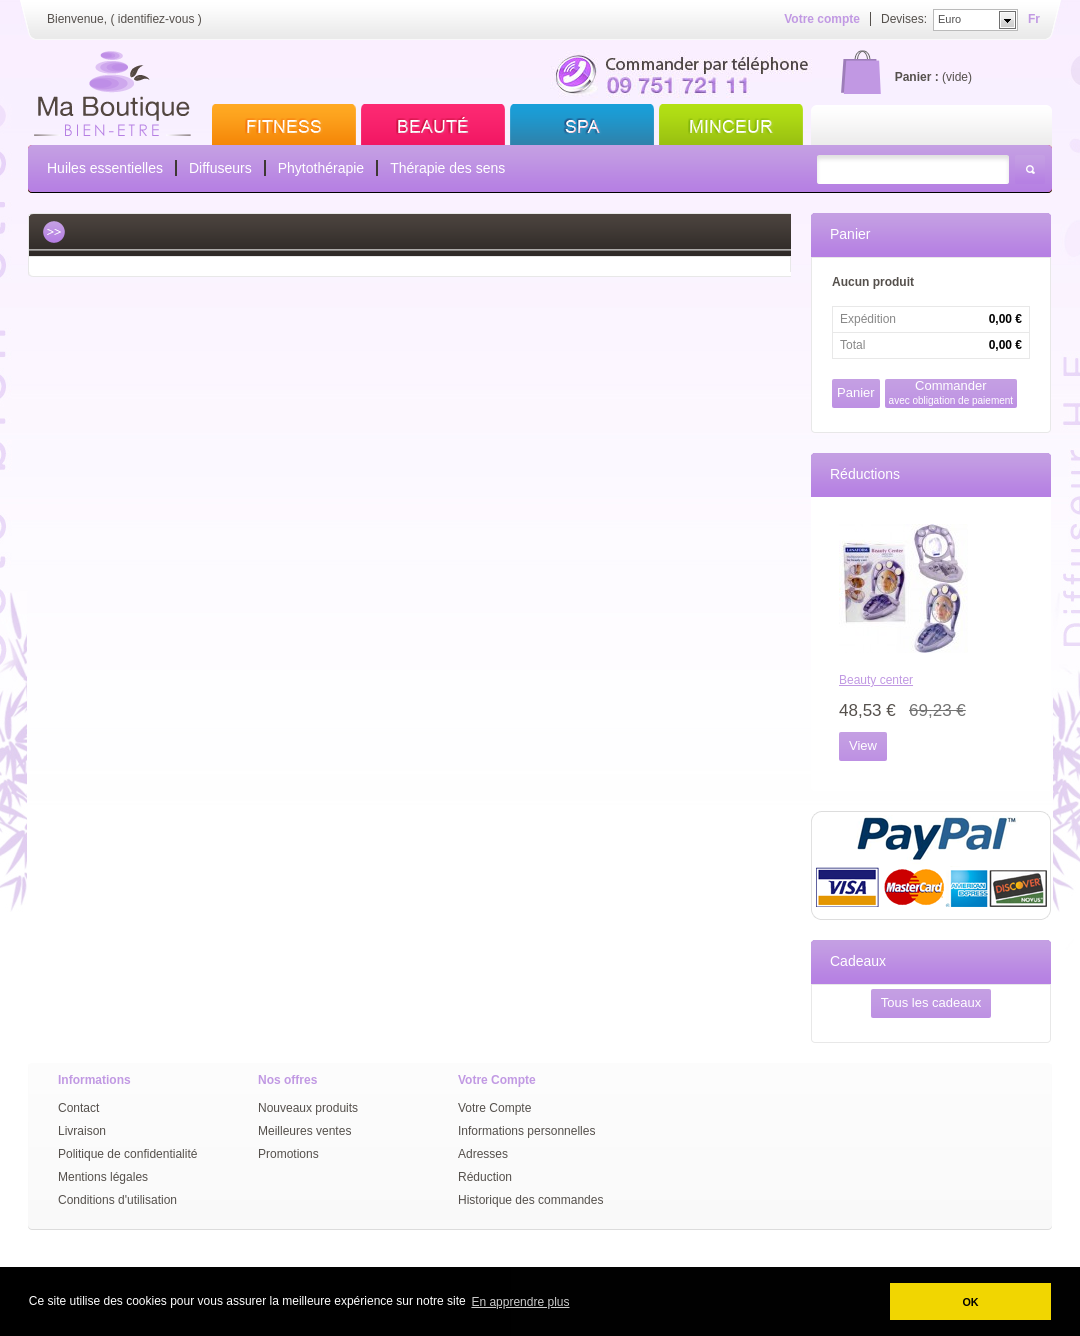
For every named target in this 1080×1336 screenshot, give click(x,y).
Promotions (288, 1154)
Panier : (917, 77)
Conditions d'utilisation (117, 1200)
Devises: (904, 19)
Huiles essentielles (105, 168)
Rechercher (1030, 169)
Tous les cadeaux (931, 1002)
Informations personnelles (526, 1131)
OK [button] (970, 1302)
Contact (78, 1108)
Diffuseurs (220, 168)
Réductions (865, 474)
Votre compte (822, 19)
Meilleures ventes (304, 1131)
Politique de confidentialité (127, 1154)
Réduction (485, 1177)
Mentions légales (103, 1177)
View (863, 745)
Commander (951, 392)
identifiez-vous (156, 19)
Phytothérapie (321, 168)
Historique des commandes (530, 1200)
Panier (850, 234)
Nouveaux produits (308, 1108)
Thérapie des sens (447, 168)
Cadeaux (858, 961)
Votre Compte (494, 1108)
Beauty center (876, 680)
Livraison (82, 1131)
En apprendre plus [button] (520, 1302)
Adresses (483, 1154)
